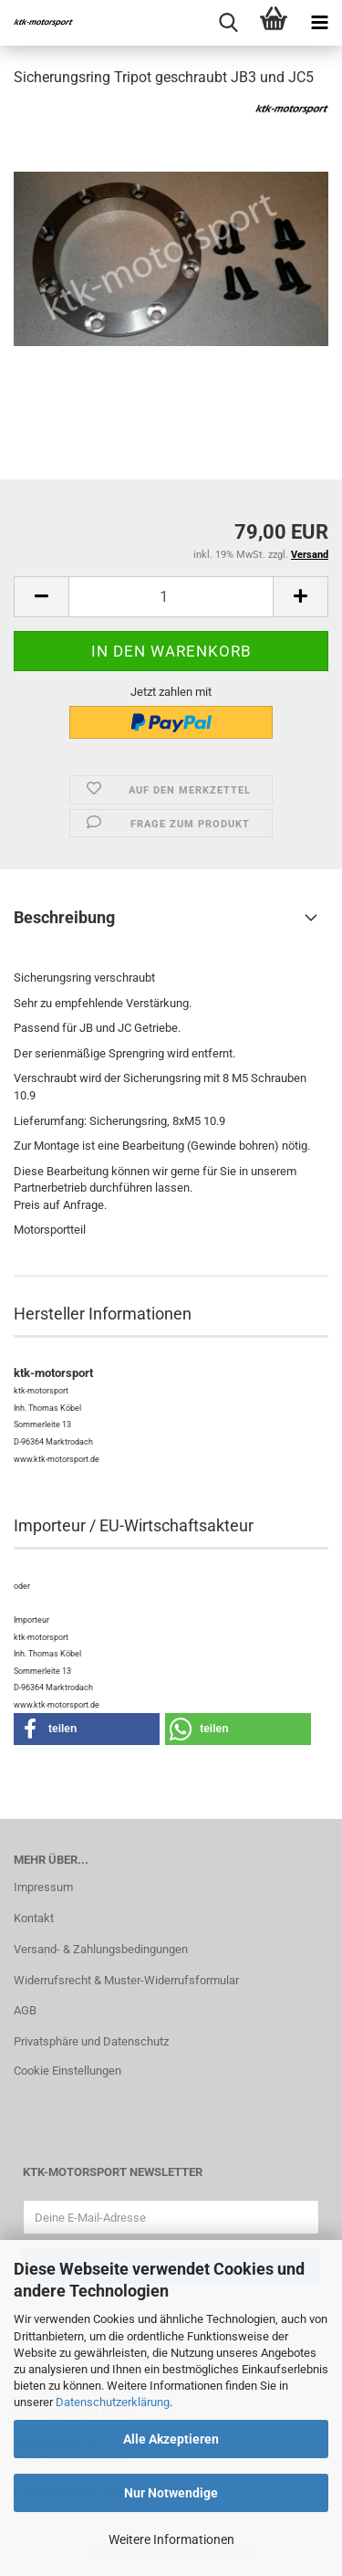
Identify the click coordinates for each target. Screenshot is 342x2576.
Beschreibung (64, 917)
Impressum (43, 1887)
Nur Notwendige (171, 2493)
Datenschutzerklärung (113, 2402)
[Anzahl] (171, 596)
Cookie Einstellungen (67, 2070)
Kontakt (34, 1918)
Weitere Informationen (171, 2539)
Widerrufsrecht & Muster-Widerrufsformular (126, 1980)
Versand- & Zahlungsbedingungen (101, 1949)
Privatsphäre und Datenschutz (91, 2041)
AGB (25, 2010)
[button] (41, 596)
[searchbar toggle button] (228, 23)
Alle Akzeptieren (171, 2439)
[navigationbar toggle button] (319, 23)
